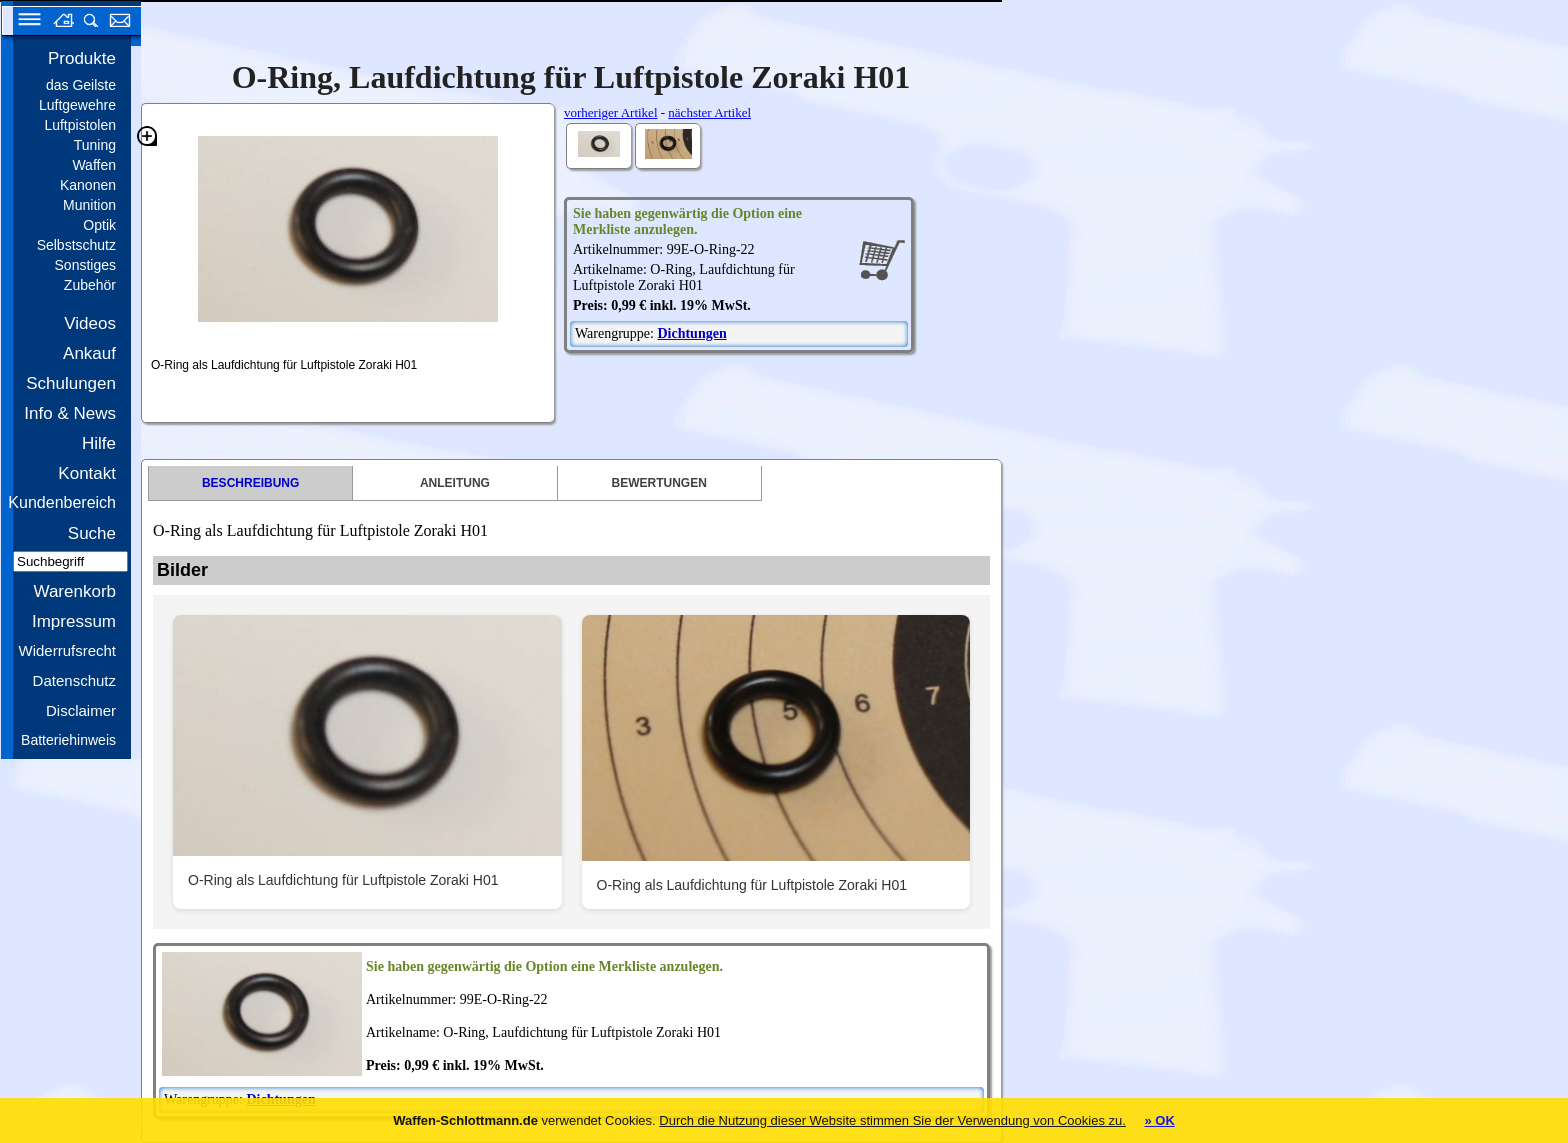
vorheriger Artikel (611, 112)
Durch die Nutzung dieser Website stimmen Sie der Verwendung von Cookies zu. (892, 1120)
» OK (1159, 1120)
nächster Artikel (709, 112)
